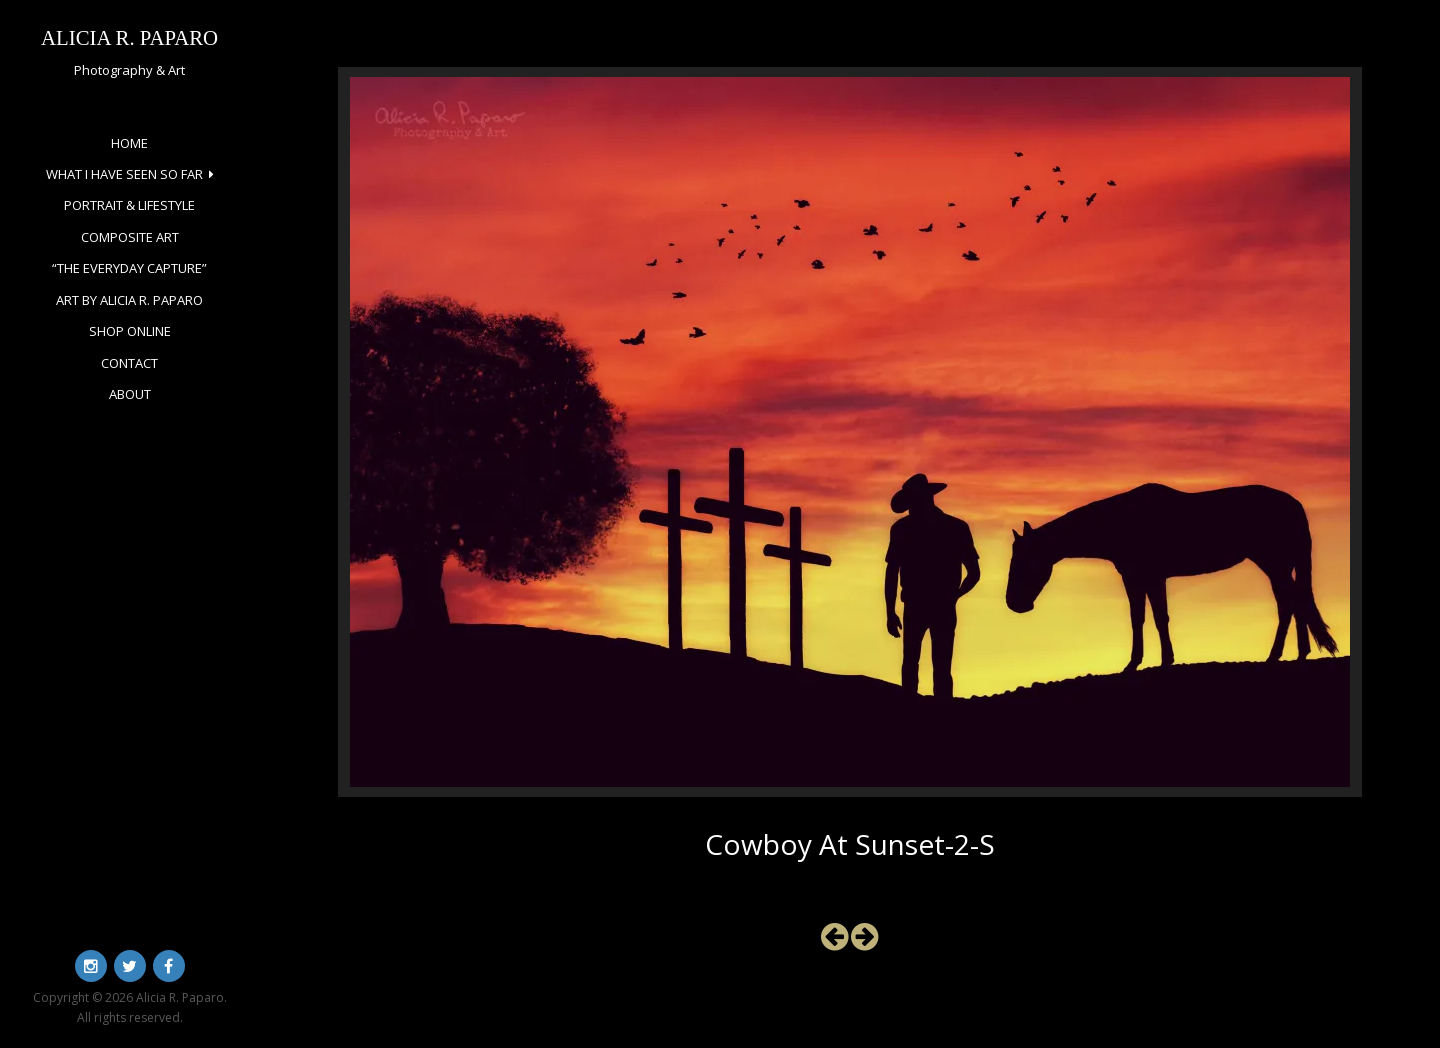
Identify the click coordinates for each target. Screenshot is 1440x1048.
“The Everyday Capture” (129, 268)
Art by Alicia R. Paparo (129, 300)
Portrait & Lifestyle (129, 205)
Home (129, 143)
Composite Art (130, 237)
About (130, 394)
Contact (129, 363)
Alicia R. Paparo (129, 37)
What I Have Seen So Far (124, 174)
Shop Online (130, 331)
